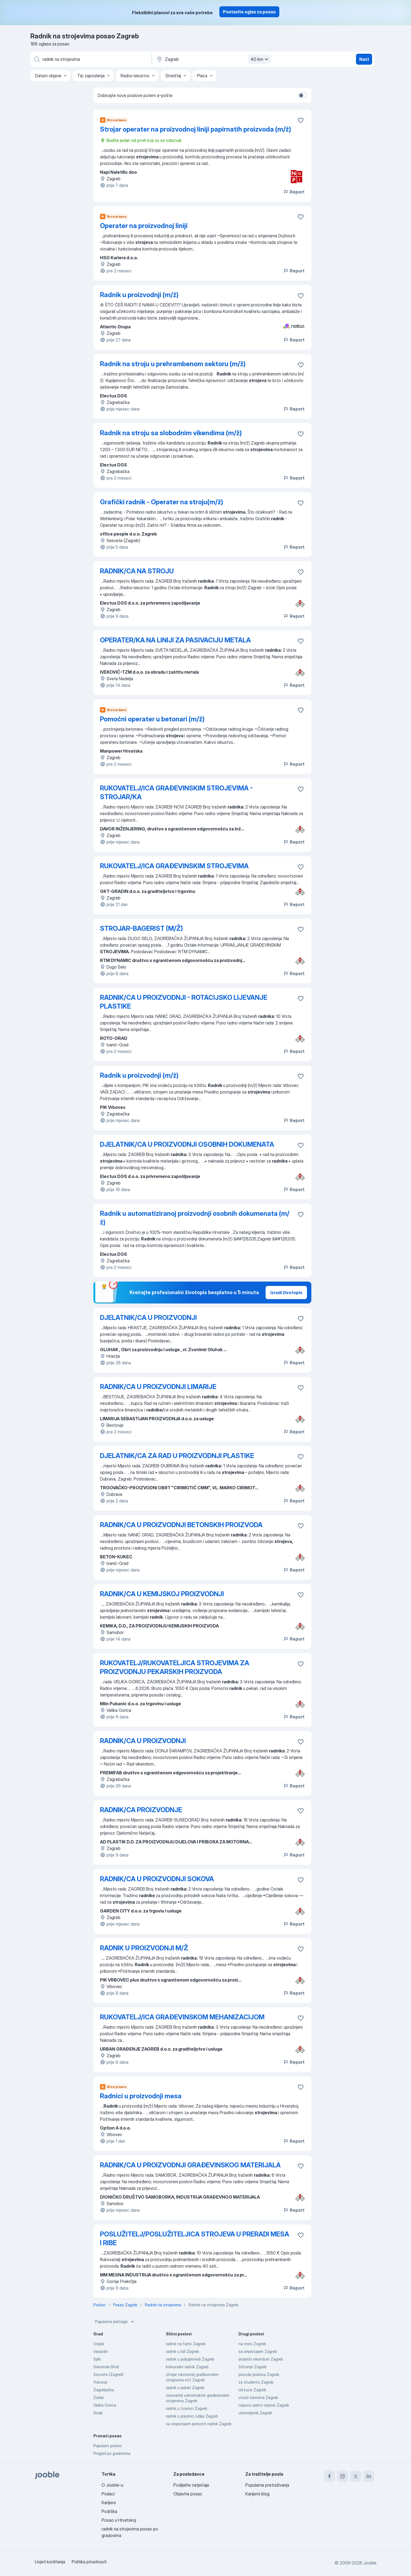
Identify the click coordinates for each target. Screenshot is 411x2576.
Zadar (98, 2397)
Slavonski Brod (106, 2366)
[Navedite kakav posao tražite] (90, 59)
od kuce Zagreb (252, 2389)
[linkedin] (368, 2476)
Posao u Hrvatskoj (119, 2520)
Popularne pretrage (115, 2321)
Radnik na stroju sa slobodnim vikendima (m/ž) (171, 433)
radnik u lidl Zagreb (182, 2351)
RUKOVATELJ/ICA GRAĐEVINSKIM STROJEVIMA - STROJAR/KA (176, 792)
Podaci (108, 2494)
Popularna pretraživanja (267, 2485)
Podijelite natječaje (191, 2485)
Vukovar (100, 2382)
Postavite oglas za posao (249, 12)
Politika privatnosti (89, 2561)
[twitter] (355, 2476)
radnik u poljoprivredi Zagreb (190, 2359)
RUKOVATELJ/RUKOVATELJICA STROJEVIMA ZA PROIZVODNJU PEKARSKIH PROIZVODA (174, 1667)
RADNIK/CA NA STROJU (137, 571)
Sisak (98, 2412)
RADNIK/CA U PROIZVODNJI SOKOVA (157, 1879)
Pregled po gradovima (111, 2453)
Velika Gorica (104, 2405)
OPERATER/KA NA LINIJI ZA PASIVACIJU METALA (175, 640)
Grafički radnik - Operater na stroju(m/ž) (161, 502)
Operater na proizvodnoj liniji (144, 226)
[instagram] (342, 2476)
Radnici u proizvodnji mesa (141, 2096)
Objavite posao (187, 2494)
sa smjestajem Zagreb (257, 2351)
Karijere (109, 2502)
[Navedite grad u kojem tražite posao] (213, 59)
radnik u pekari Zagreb (185, 2387)
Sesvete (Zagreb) (108, 2374)
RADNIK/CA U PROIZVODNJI (143, 1741)
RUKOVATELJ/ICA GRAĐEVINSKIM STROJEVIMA (174, 866)
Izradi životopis (286, 1292)
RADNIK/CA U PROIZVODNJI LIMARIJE (158, 1387)
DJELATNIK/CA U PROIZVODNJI (148, 1318)
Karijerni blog (257, 2494)
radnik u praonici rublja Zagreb (192, 2416)
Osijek (98, 2343)
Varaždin (100, 2351)
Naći (364, 59)
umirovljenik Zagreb (255, 2412)
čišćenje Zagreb (252, 2366)
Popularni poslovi (107, 2445)
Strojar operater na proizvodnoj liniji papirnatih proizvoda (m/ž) (195, 129)
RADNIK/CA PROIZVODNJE (141, 1810)
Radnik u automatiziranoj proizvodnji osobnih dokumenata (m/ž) (194, 1217)
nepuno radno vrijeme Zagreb (263, 2405)
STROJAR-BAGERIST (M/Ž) (141, 928)
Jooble (369, 2563)
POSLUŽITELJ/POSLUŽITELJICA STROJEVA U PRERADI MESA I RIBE (194, 2238)
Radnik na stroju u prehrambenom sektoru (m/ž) (173, 364)
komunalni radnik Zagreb (187, 2366)
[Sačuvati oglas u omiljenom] (300, 120)
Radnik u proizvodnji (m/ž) (139, 295)
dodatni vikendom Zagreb (260, 2359)
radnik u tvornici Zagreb (186, 2408)
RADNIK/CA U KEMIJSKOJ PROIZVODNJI (162, 1594)
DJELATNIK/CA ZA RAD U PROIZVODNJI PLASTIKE (177, 1456)
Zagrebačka (103, 2389)
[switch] (302, 95)
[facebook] (329, 2476)
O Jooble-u (112, 2485)
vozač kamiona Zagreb (258, 2397)
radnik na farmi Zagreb (185, 2343)
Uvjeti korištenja (50, 2561)
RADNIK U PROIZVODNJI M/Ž (144, 1948)
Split (97, 2359)
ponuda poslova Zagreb (258, 2374)
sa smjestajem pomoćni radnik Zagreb (198, 2423)
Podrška (109, 2511)
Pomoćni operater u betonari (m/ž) (152, 719)
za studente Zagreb (255, 2382)
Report (293, 192)
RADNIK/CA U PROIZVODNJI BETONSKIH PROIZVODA (181, 1525)
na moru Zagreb (252, 2343)
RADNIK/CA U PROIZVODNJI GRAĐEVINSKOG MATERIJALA (190, 2165)
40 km (260, 59)
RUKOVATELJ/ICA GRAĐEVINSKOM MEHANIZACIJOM (182, 2017)
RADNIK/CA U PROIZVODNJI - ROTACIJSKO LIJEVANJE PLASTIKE (183, 1002)
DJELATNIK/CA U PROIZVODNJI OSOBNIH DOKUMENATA (187, 1144)
